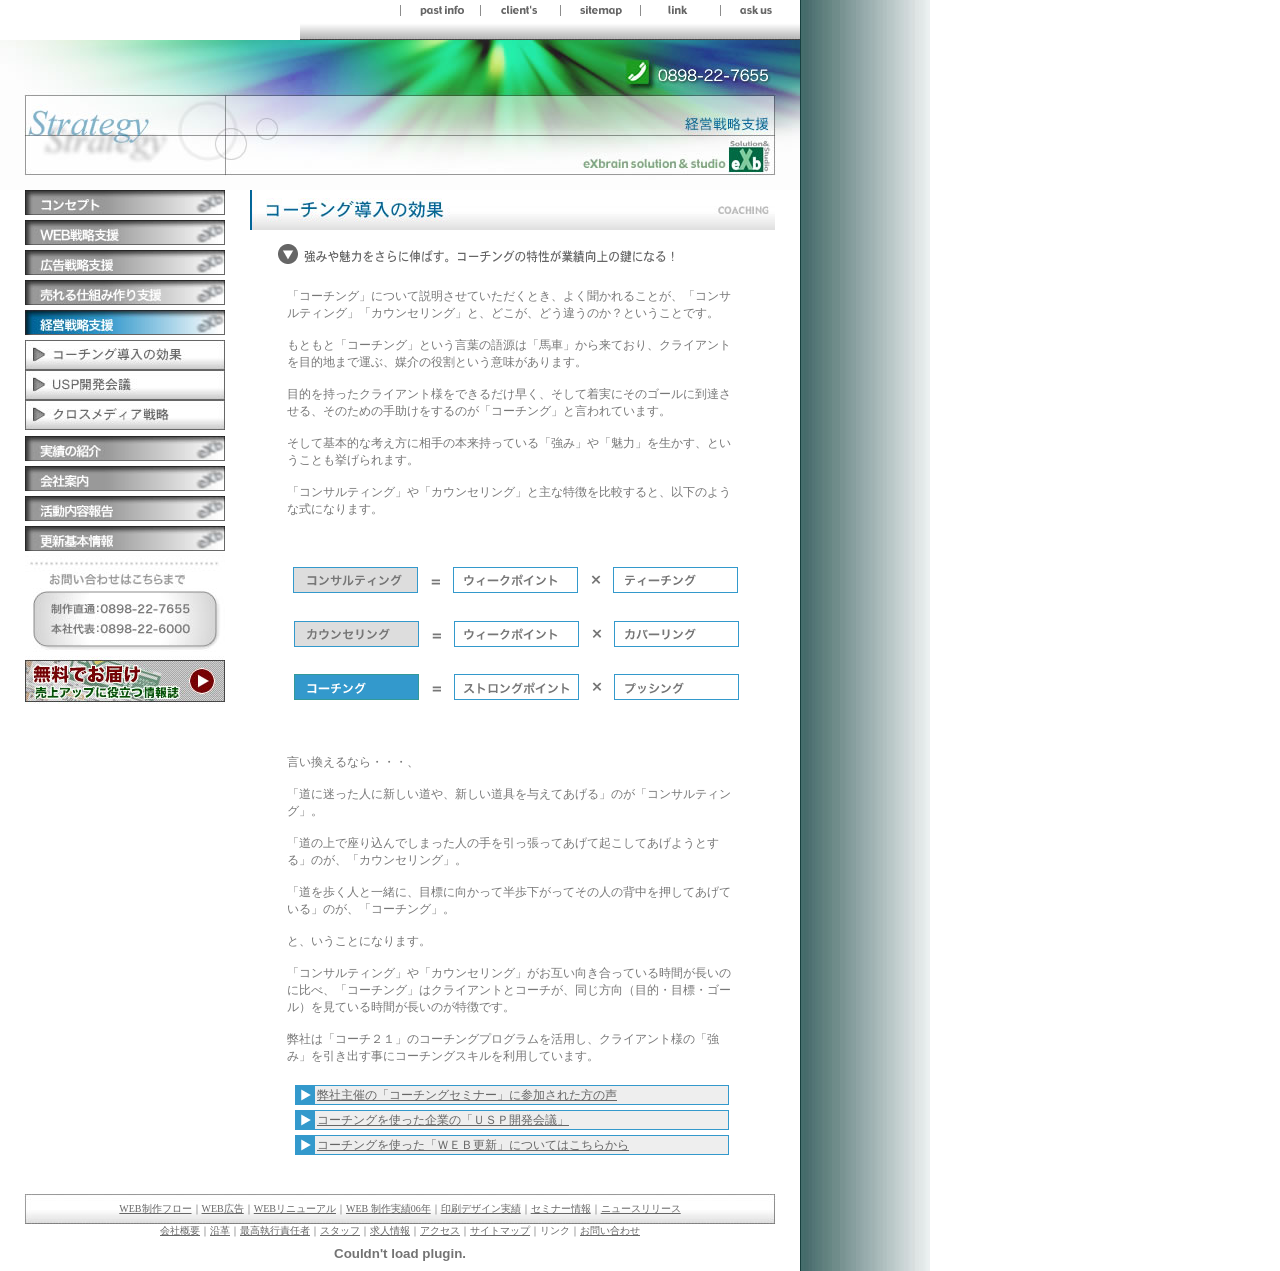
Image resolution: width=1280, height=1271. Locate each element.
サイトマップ (500, 1230)
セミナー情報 (561, 1208)
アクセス (440, 1230)
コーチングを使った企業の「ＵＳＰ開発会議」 (443, 1120)
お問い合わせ (610, 1230)
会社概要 (180, 1230)
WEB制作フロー (155, 1208)
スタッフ (340, 1230)
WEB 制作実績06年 (388, 1208)
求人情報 (390, 1230)
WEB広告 (223, 1208)
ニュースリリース (641, 1208)
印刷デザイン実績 (481, 1208)
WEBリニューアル (295, 1208)
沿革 (220, 1230)
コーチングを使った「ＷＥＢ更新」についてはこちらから (473, 1145)
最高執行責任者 (275, 1230)
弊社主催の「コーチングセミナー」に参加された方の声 (467, 1095)
